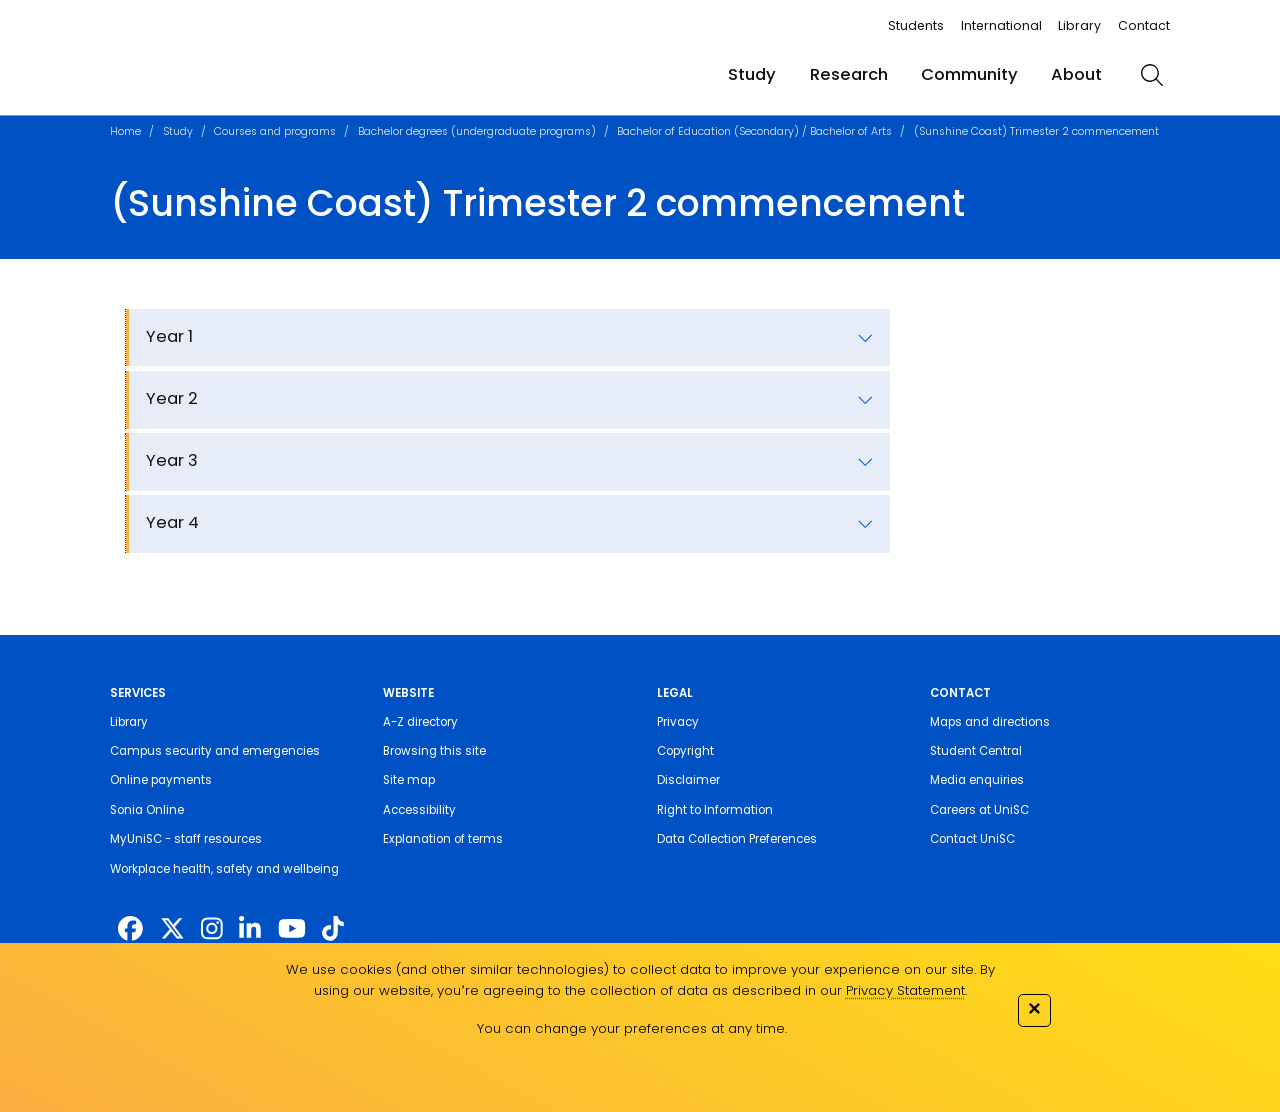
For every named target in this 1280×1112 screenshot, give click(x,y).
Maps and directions (990, 722)
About (1076, 74)
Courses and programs (275, 131)
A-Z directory (420, 722)
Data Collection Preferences (737, 839)
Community (969, 74)
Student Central (976, 751)
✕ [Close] (1034, 1008)
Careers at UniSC (979, 810)
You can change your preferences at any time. (632, 1028)
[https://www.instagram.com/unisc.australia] (212, 929)
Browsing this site (434, 751)
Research (849, 74)
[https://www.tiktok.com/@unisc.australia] (333, 929)
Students (916, 25)
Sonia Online (147, 810)
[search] (1152, 75)
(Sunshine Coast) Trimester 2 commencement (1036, 131)
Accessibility (419, 810)
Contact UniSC (972, 839)
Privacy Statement (905, 990)
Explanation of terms (443, 839)
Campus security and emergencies (215, 751)
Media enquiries (977, 780)
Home (125, 131)
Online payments (161, 780)
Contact (1144, 25)
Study (752, 74)
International (1001, 25)
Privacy (678, 722)
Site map (409, 780)
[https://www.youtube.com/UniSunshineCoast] (292, 929)
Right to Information (715, 810)
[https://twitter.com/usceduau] (172, 929)
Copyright (685, 751)
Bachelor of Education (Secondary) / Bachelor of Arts (754, 131)
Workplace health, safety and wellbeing (224, 869)
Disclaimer (688, 780)
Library (1079, 25)
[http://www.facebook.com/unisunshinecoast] (130, 929)
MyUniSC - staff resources (186, 839)
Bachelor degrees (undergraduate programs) (477, 131)
